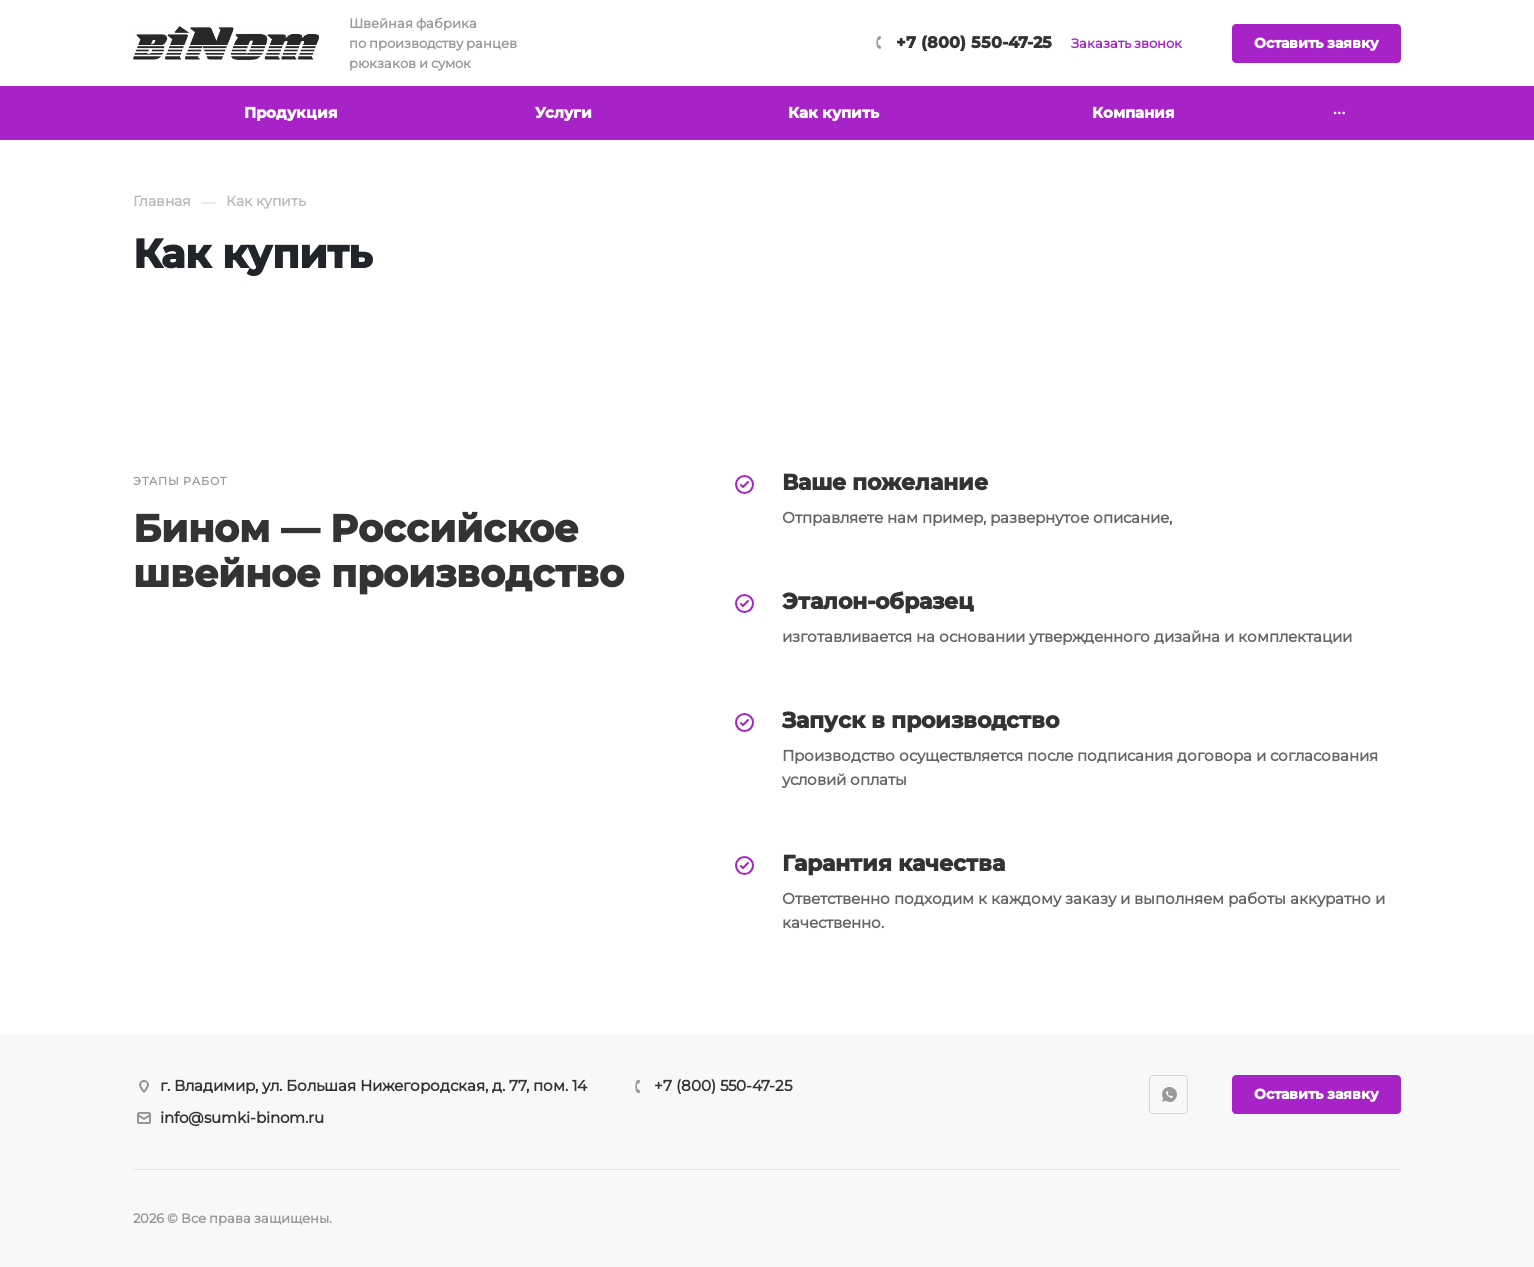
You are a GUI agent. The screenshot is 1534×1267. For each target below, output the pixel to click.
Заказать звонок (1126, 43)
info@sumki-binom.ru (242, 1117)
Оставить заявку (1316, 43)
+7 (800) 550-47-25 (974, 42)
